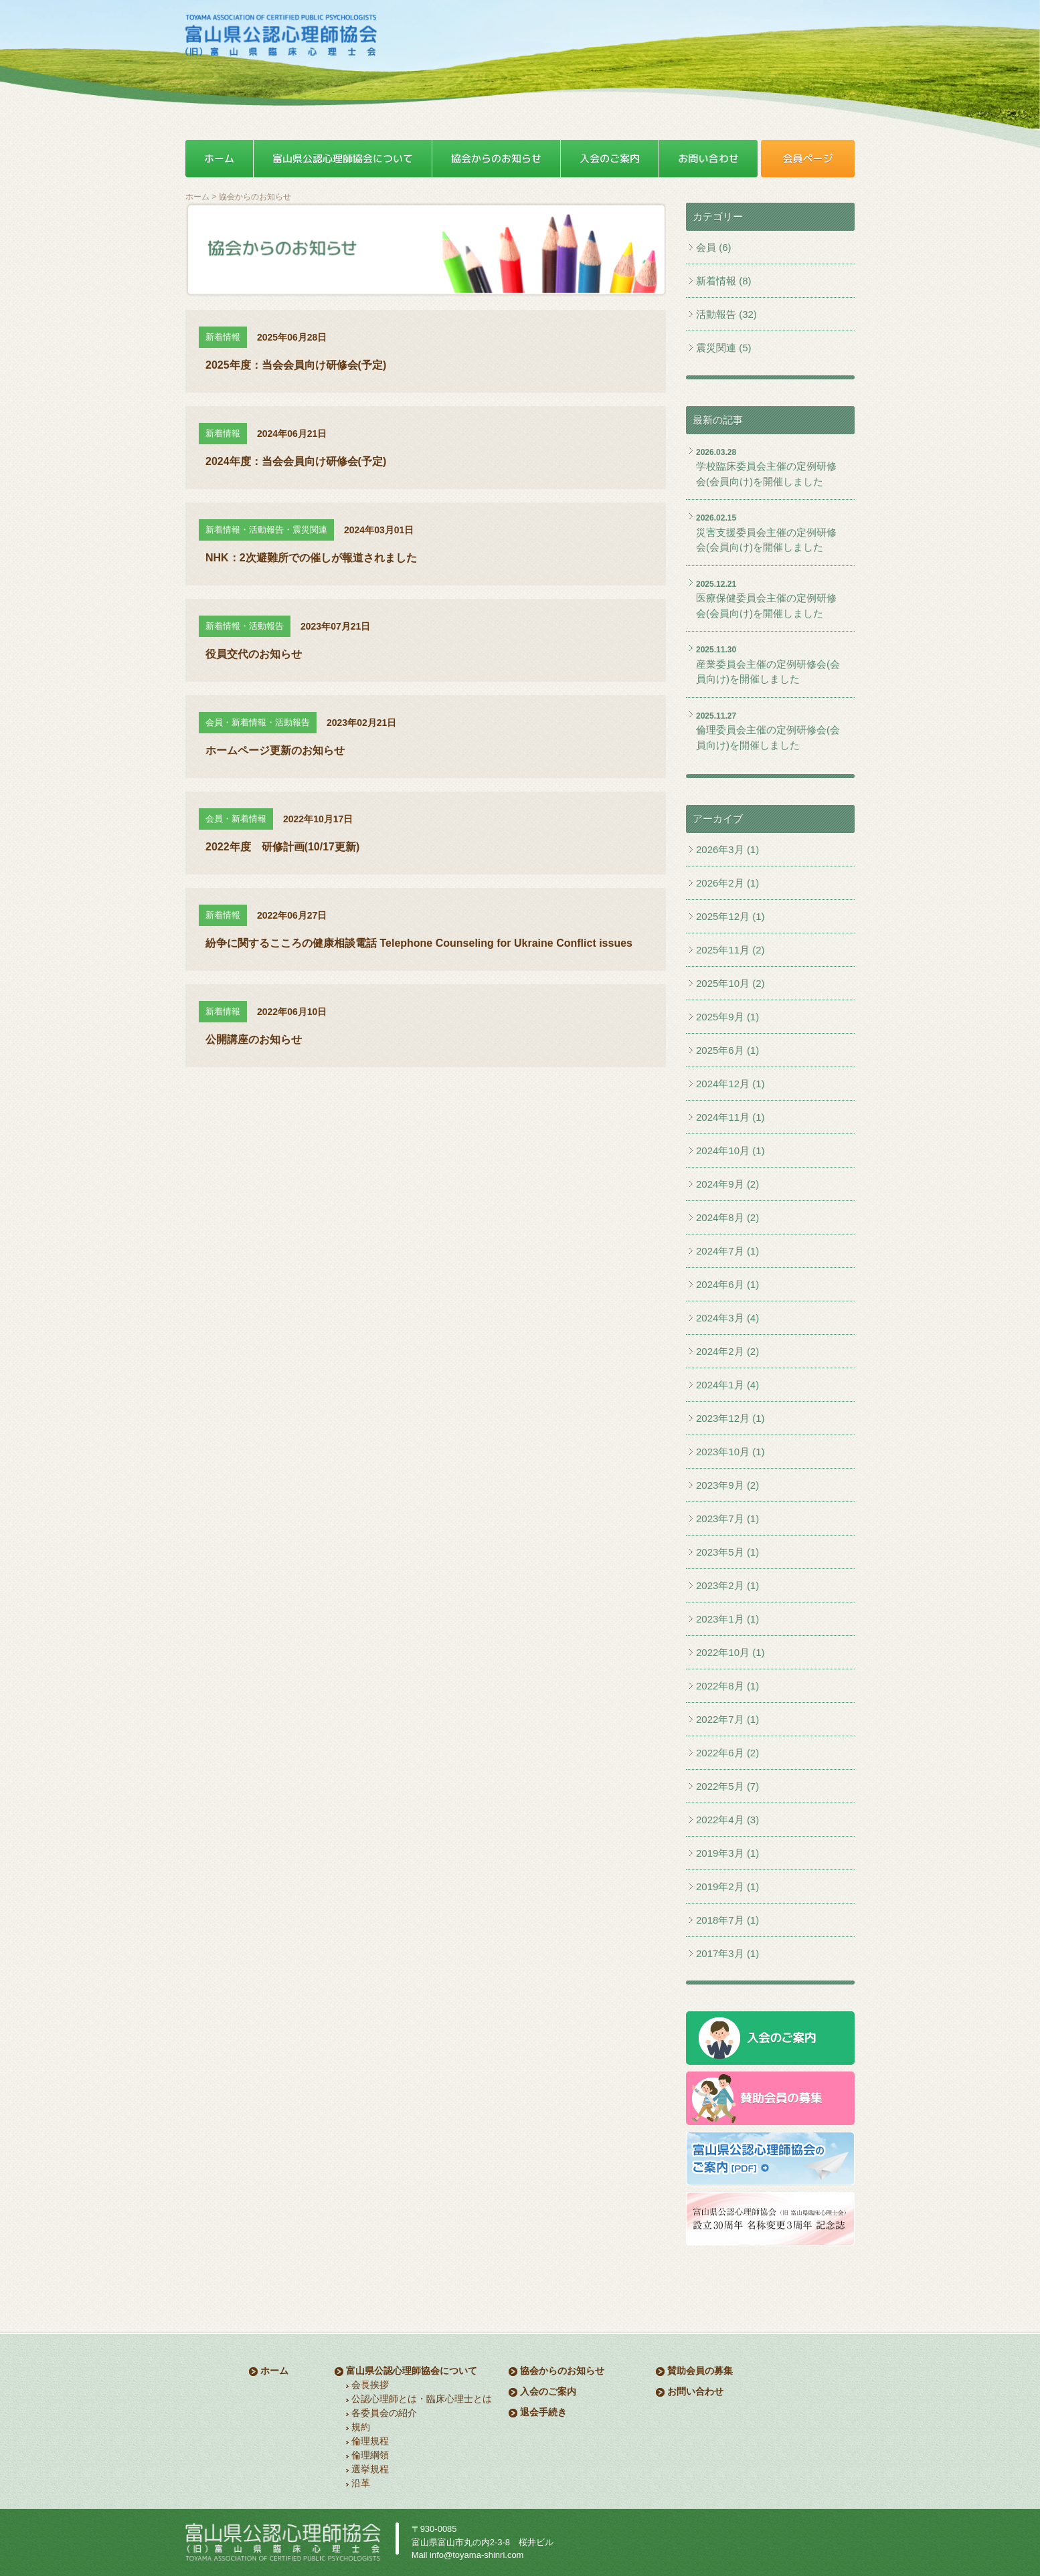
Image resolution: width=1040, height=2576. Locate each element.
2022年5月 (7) (727, 1786)
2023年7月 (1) (727, 1518)
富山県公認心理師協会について (411, 2370)
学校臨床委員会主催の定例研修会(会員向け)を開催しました (766, 473)
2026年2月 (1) (727, 883)
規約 (360, 2426)
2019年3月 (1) (727, 1853)
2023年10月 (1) (730, 1451)
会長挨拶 (370, 2384)
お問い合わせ (695, 2391)
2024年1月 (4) (727, 1384)
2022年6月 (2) (727, 1752)
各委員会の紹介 (384, 2412)
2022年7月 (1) (727, 1719)
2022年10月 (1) (730, 1652)
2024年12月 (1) (730, 1083)
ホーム (197, 196)
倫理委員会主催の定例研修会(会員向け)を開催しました (768, 737)
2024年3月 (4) (727, 1317)
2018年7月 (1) (727, 1920)
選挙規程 (370, 2469)
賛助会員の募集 (700, 2370)
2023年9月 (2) (727, 1485)
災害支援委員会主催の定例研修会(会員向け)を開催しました (766, 540)
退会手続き (543, 2412)
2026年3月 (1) (727, 849)
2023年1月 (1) (727, 1619)
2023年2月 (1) (727, 1585)
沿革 (360, 2483)
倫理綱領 (370, 2455)
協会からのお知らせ (562, 2370)
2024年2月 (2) (727, 1351)
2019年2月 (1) (727, 1886)
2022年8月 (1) (727, 1685)
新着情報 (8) (724, 280)
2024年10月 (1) (730, 1150)
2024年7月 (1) (727, 1251)
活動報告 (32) (726, 314)
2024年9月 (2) (727, 1184)
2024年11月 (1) (730, 1117)
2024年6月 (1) (727, 1284)
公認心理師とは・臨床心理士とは (421, 2398)
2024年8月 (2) (727, 1217)
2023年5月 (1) (727, 1552)
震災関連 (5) (724, 347)
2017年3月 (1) (727, 1953)
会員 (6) (713, 247)
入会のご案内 (548, 2391)
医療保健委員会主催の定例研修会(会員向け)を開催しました (766, 605)
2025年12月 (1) (730, 916)
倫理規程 (370, 2440)
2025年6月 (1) (727, 1050)
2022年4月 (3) (727, 1819)
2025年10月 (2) (730, 983)
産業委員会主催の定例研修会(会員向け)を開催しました (768, 671)
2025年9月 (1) (727, 1016)
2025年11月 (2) (730, 949)
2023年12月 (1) (730, 1418)
